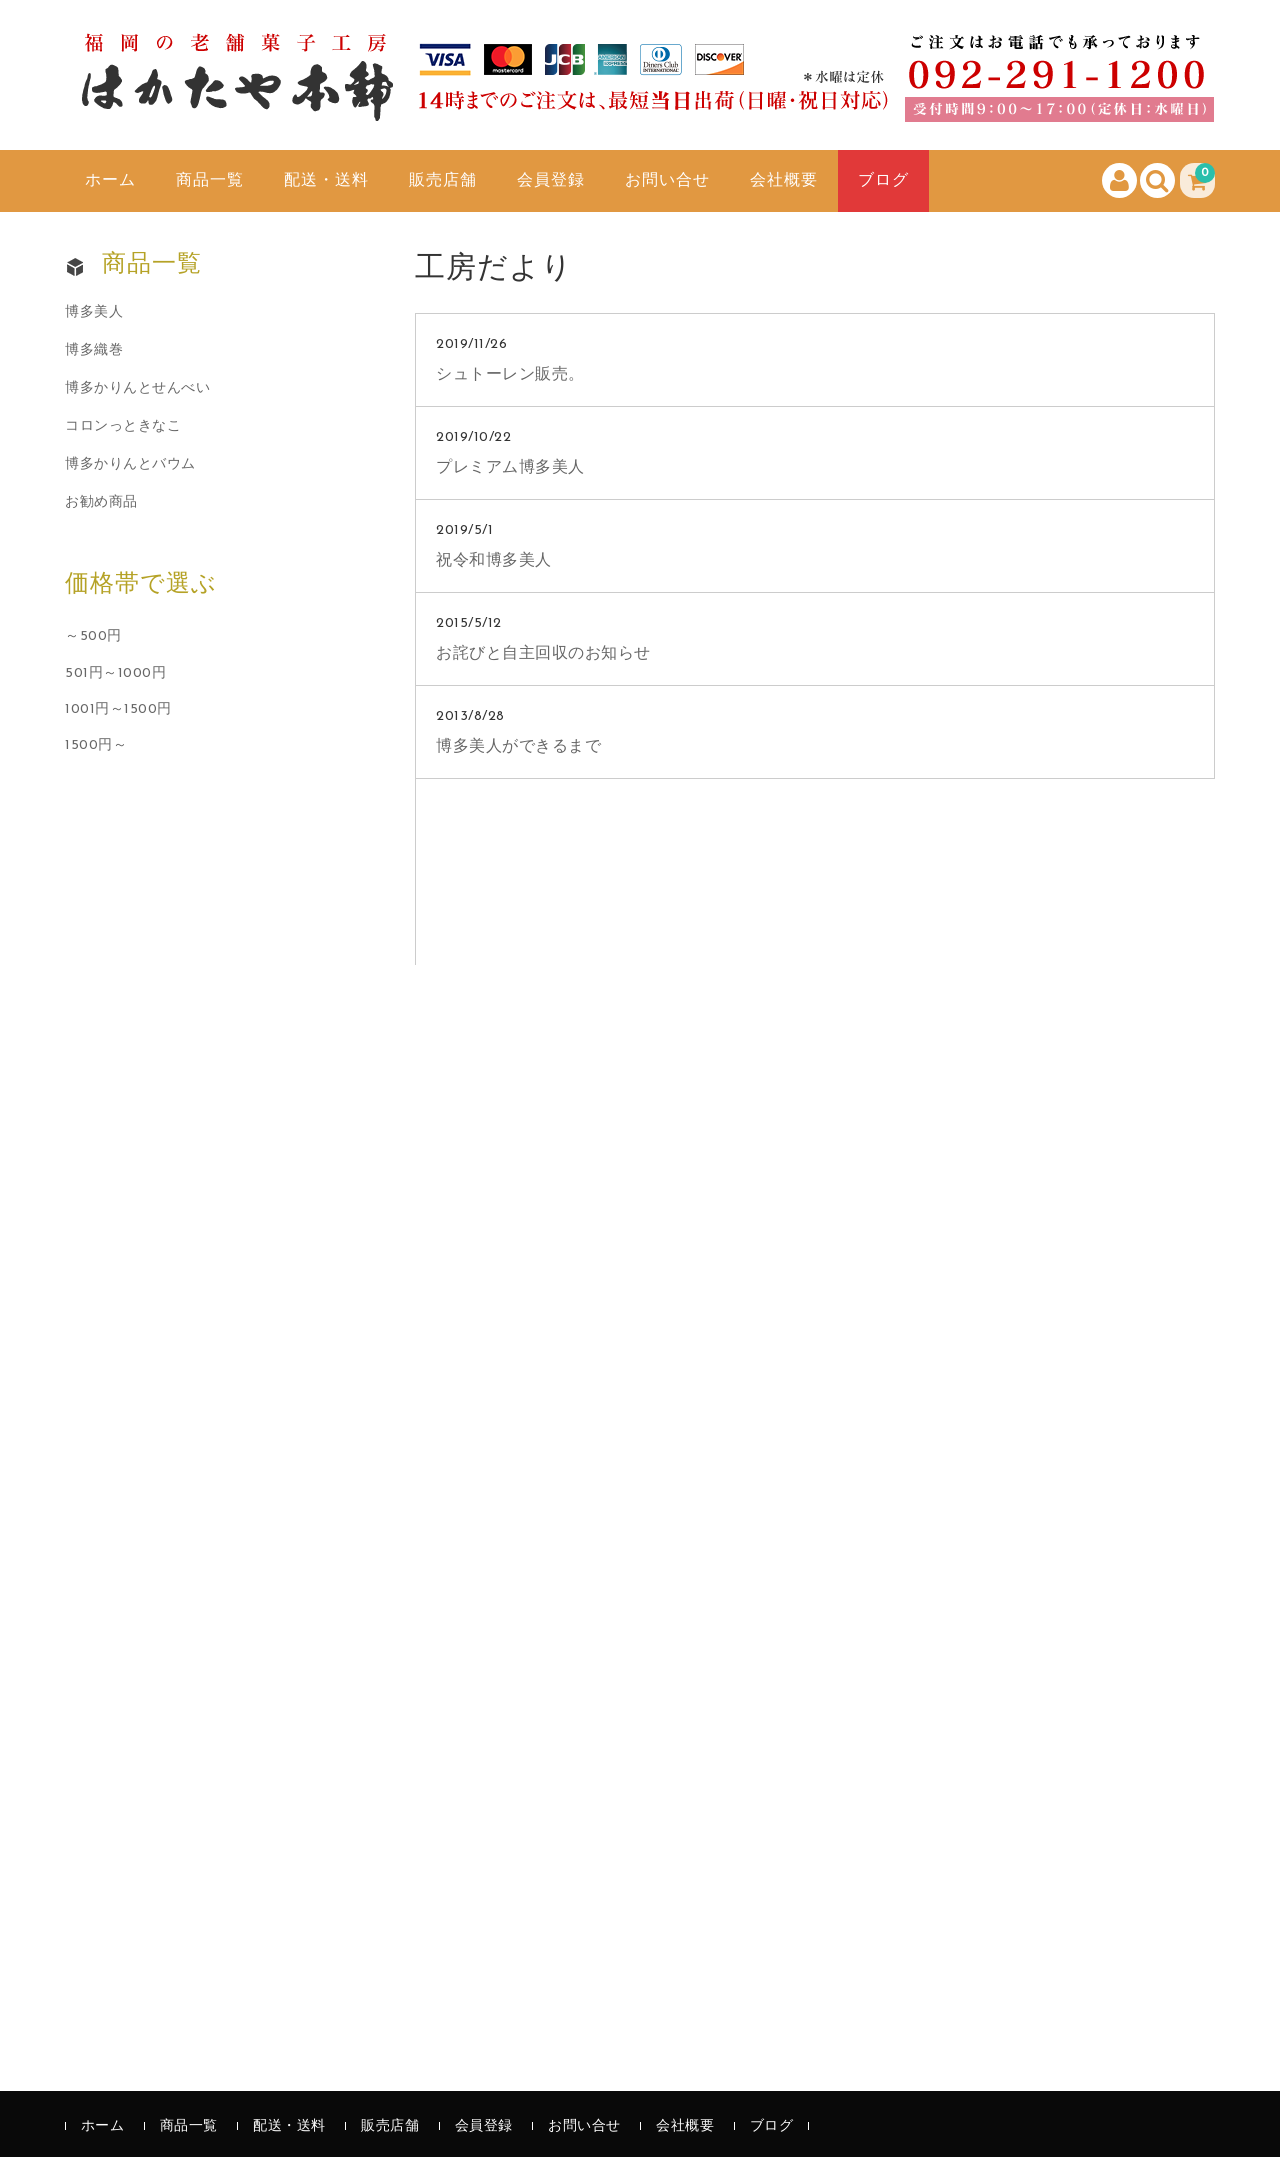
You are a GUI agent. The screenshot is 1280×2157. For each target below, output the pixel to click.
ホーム (110, 181)
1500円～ (96, 745)
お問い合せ (667, 181)
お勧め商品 (101, 502)
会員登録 (551, 181)
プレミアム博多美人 (510, 468)
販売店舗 (443, 181)
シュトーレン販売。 (510, 375)
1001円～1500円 (118, 709)
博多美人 (94, 312)
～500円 (93, 636)
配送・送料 (326, 181)
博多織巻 (94, 350)
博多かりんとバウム (130, 464)
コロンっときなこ (123, 426)
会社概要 (784, 181)
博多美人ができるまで (518, 747)
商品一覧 (210, 181)
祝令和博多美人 (494, 561)
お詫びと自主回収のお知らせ (543, 654)
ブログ (883, 181)
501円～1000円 (115, 673)
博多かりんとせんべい (137, 388)
